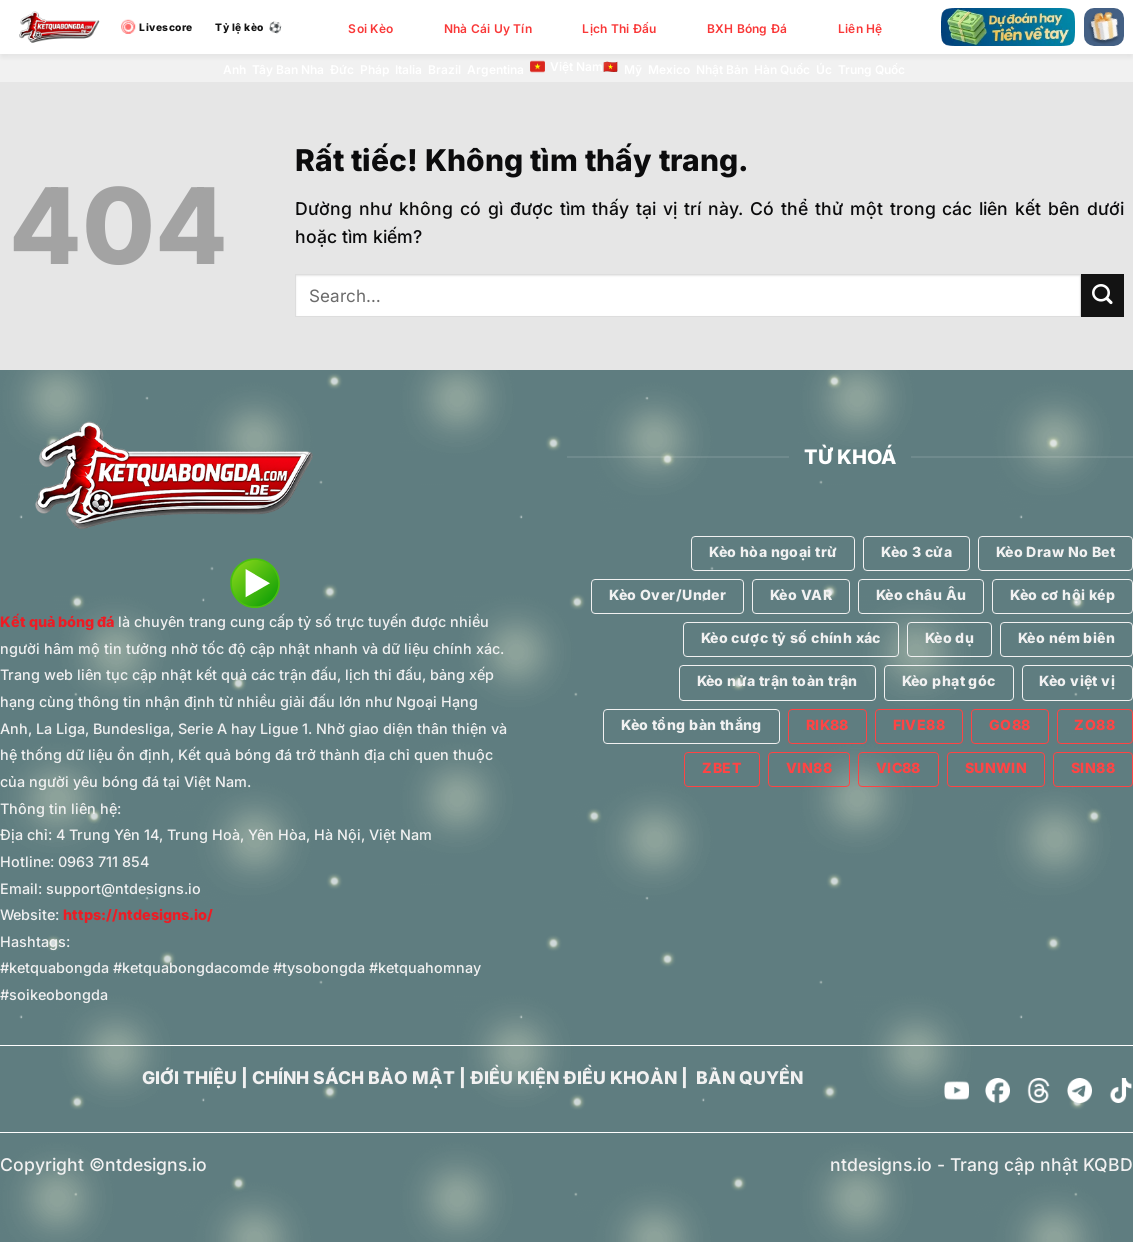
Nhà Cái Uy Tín (488, 28)
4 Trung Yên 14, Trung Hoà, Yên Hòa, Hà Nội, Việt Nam (244, 834)
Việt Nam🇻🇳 (574, 67)
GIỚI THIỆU (189, 1077)
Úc (824, 69)
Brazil (444, 69)
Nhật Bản (722, 69)
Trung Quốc (871, 69)
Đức (342, 69)
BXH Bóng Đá (747, 28)
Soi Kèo (370, 28)
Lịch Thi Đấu (619, 28)
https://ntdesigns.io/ (138, 914)
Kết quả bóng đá (57, 621)
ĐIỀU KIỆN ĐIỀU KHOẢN (573, 1077)
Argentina (495, 69)
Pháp (374, 69)
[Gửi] (1102, 295)
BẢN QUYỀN (749, 1077)
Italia (408, 69)
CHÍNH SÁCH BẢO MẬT (353, 1077)
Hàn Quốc (782, 69)
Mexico (669, 69)
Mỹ (633, 69)
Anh (234, 69)
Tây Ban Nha (288, 69)
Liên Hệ (860, 28)
